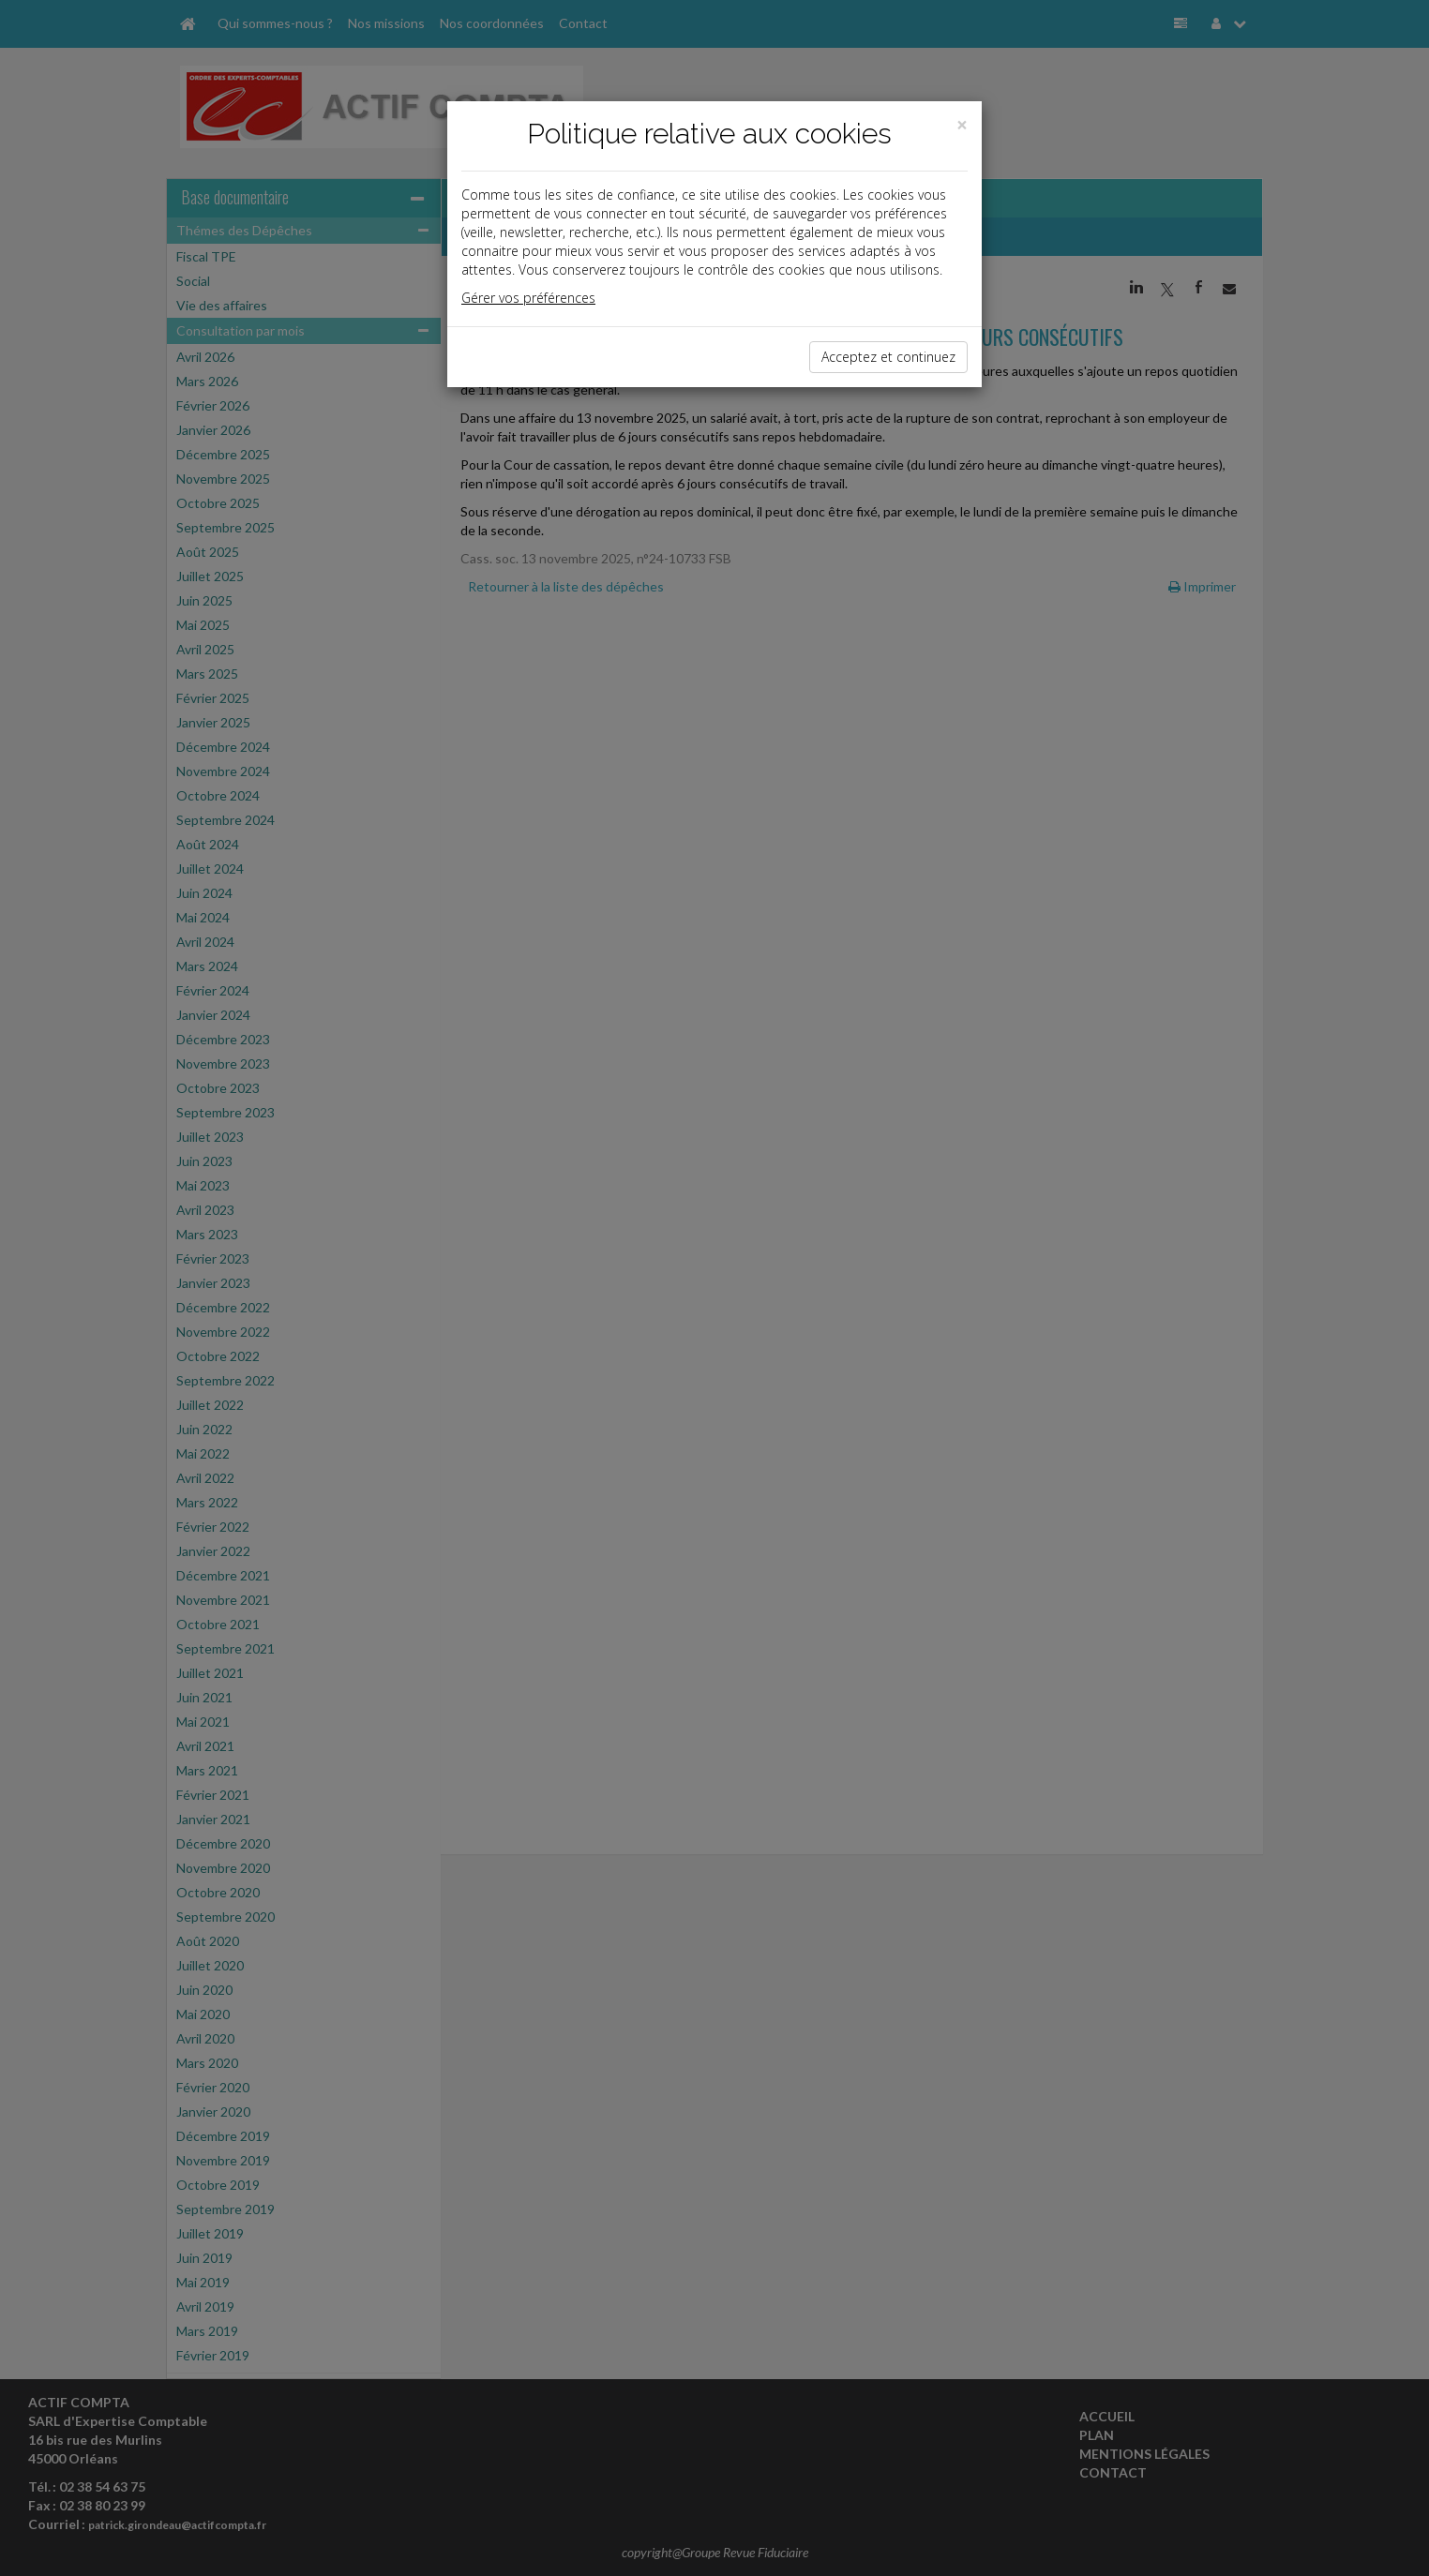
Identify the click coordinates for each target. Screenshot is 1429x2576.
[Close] (962, 125)
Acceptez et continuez (888, 357)
